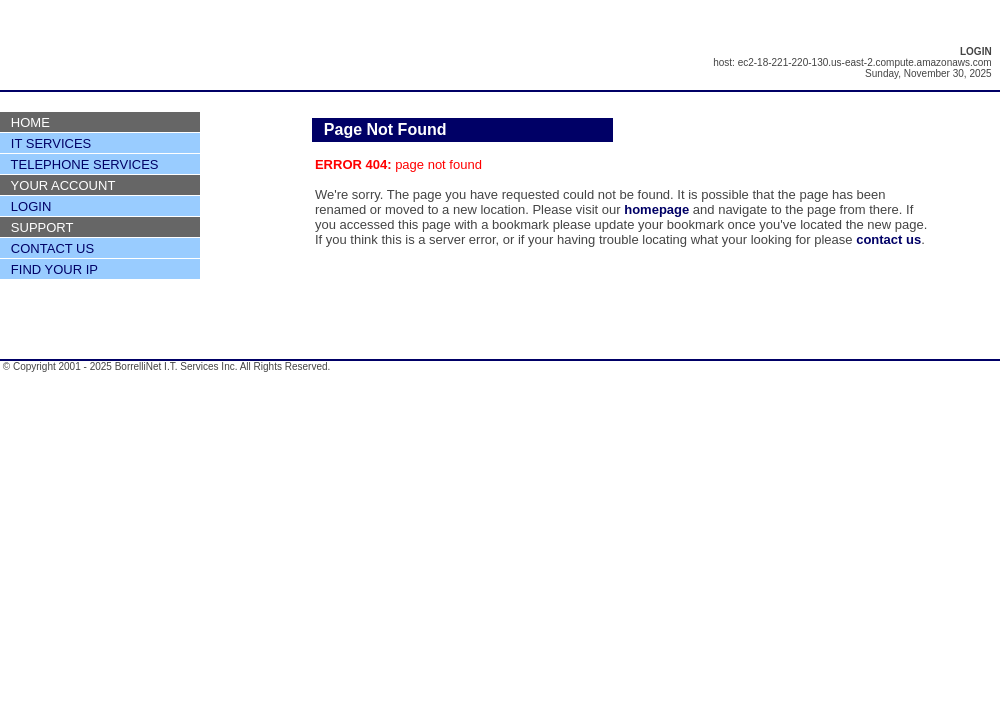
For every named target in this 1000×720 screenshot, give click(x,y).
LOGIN (31, 206)
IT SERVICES (51, 143)
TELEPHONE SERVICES (85, 164)
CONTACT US (52, 248)
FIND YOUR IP (54, 269)
